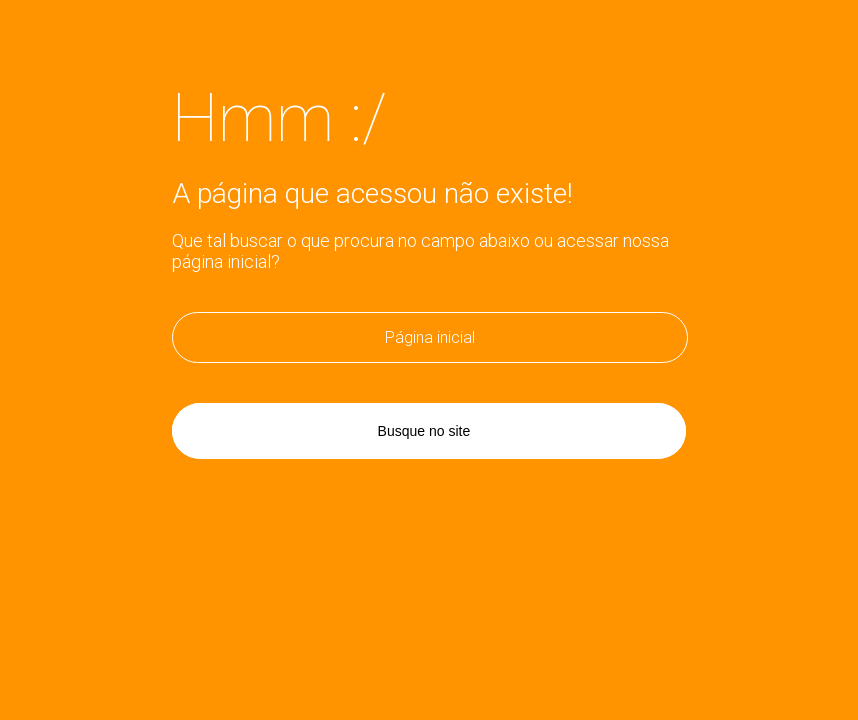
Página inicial (430, 337)
